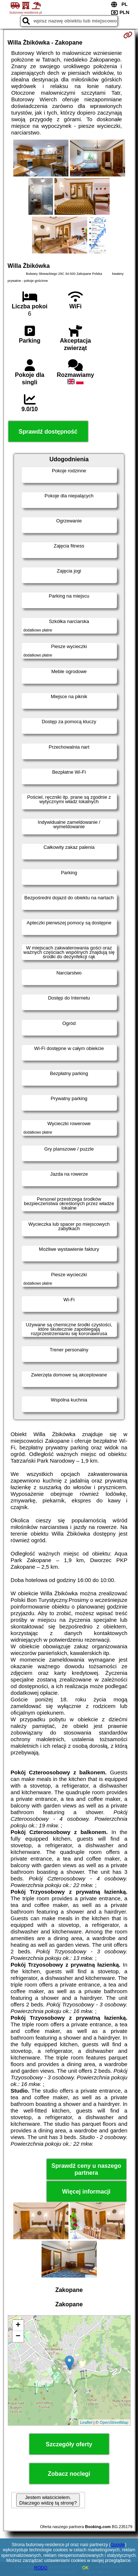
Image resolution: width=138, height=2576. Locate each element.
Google (118, 2544)
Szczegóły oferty (69, 2444)
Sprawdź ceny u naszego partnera (86, 2169)
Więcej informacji (86, 2191)
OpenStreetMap (114, 2422)
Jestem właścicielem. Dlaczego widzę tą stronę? (48, 2500)
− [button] (17, 2336)
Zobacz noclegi (69, 2474)
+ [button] (17, 2325)
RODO (40, 2567)
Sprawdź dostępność (47, 431)
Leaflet (86, 2422)
